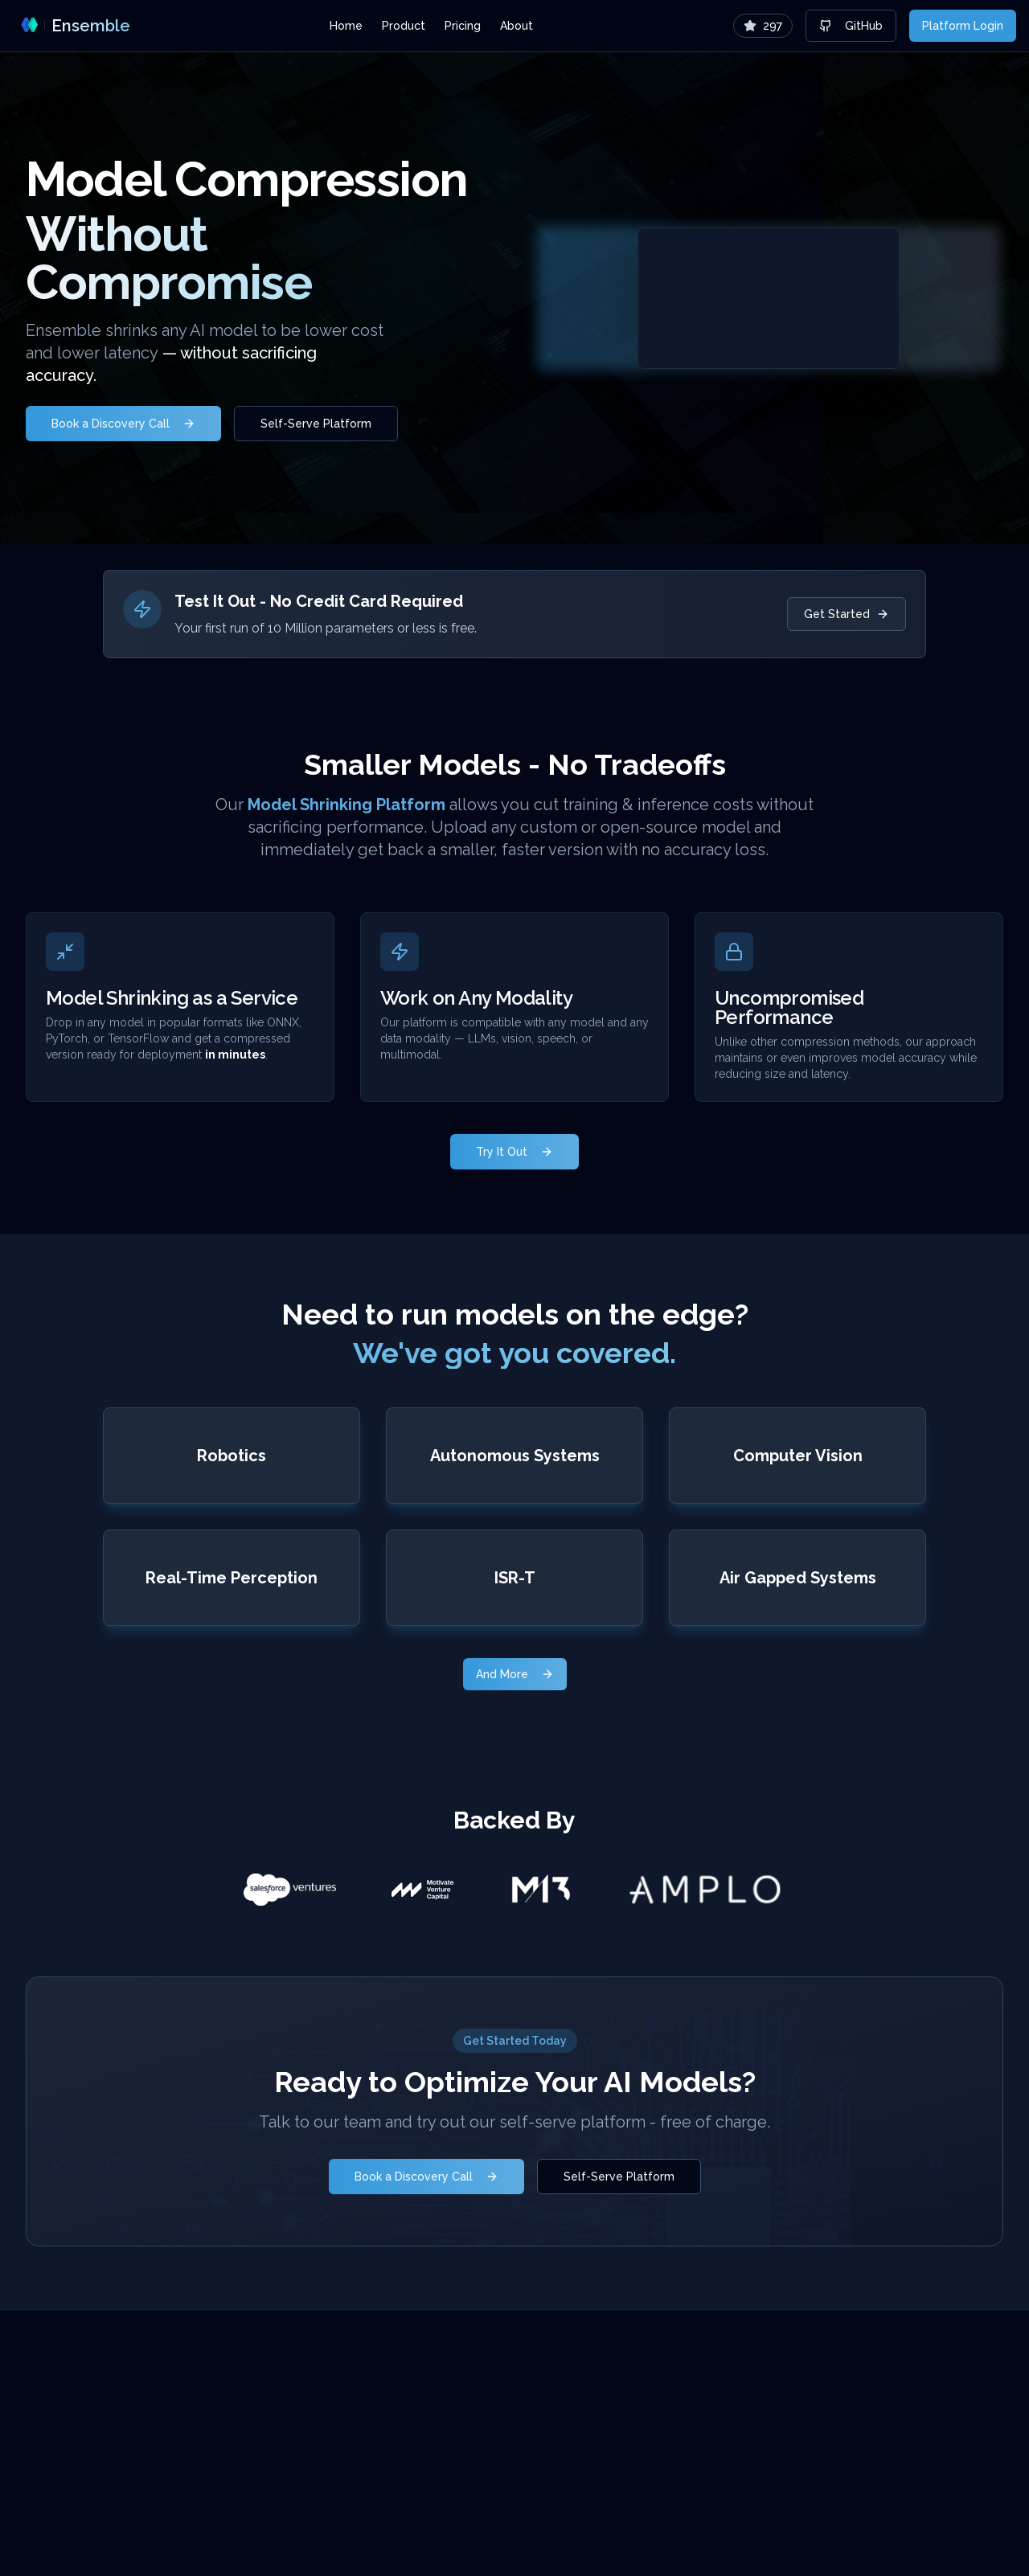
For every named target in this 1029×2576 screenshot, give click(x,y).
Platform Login (962, 25)
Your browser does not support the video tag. (768, 298)
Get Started (846, 614)
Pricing (463, 25)
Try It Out (514, 1151)
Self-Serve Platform (315, 423)
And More (515, 1674)
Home (346, 25)
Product (403, 25)
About (516, 25)
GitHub (851, 25)
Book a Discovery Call (123, 423)
